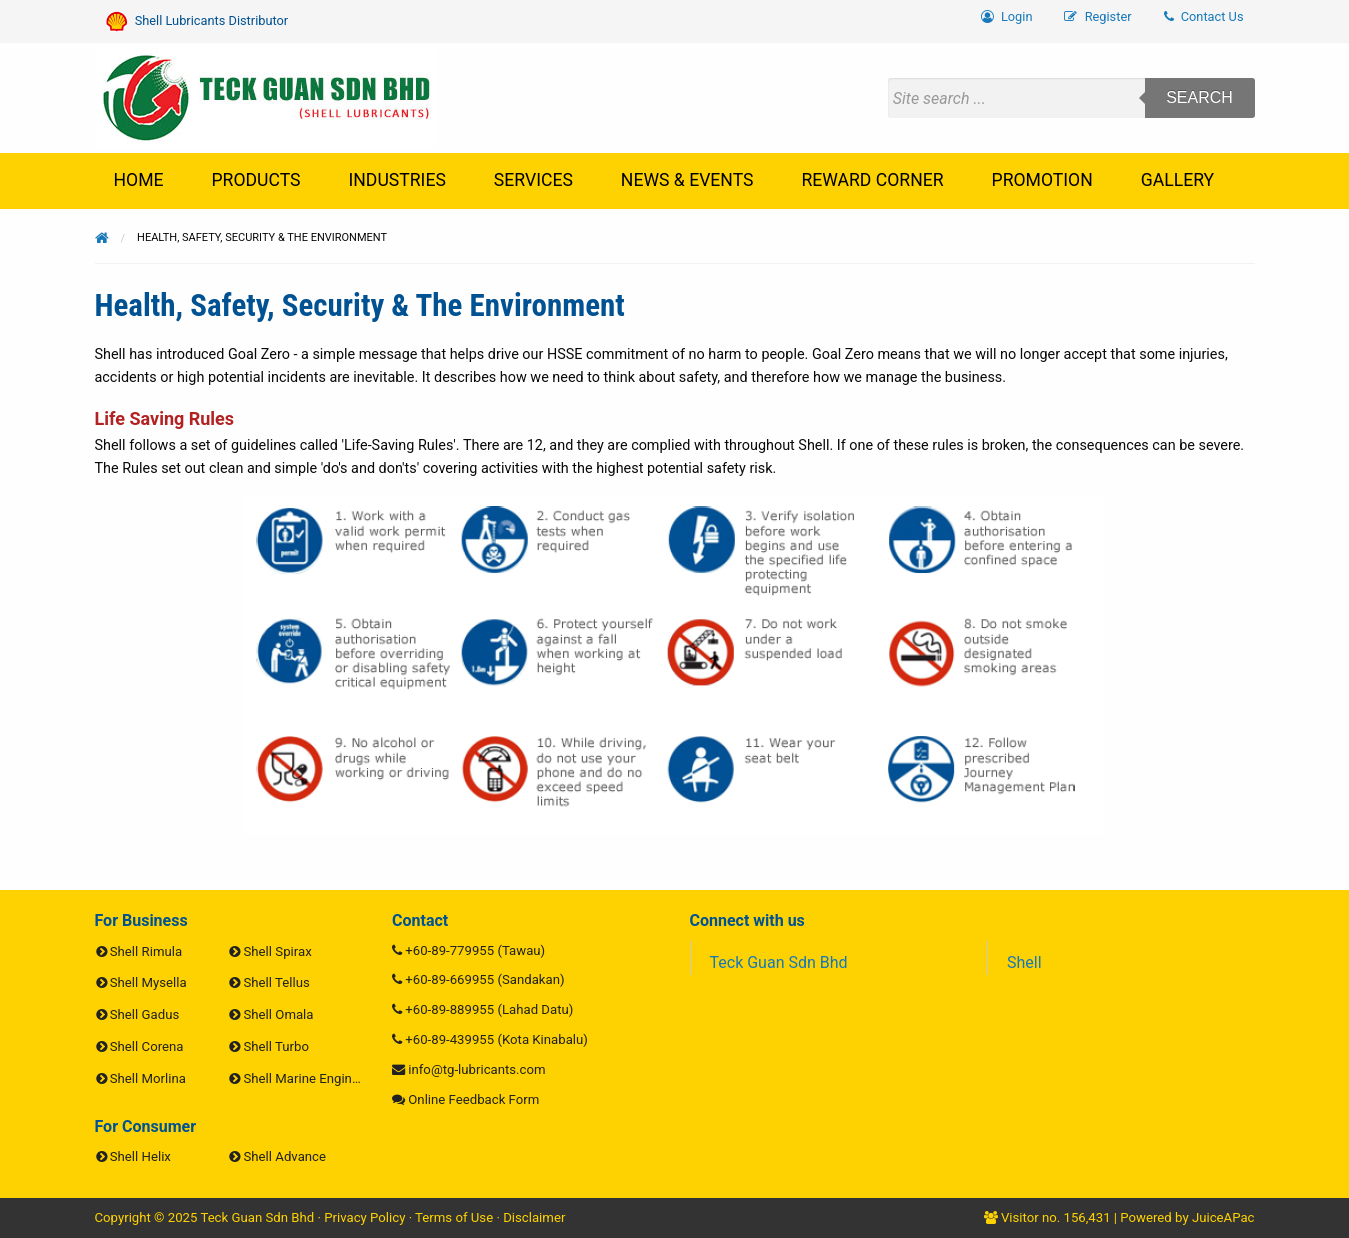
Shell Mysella (148, 982)
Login (1007, 16)
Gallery (1177, 180)
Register (1097, 16)
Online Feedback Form (473, 1099)
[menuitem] (1204, 17)
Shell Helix (140, 1156)
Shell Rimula (146, 951)
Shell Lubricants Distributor (197, 21)
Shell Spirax (278, 951)
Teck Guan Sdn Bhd (779, 962)
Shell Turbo (276, 1046)
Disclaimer (534, 1217)
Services (533, 180)
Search (1199, 97)
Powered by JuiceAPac (1187, 1217)
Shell (1024, 962)
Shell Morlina (148, 1078)
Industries (397, 180)
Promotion (1042, 180)
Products (256, 180)
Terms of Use (454, 1217)
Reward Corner (872, 180)
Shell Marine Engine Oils (314, 1078)
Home (139, 180)
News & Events (687, 180)
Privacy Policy (364, 1217)
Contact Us (1204, 16)
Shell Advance (285, 1156)
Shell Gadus (144, 1014)
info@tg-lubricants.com (476, 1069)
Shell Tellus (277, 982)
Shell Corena (147, 1046)
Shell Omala (279, 1014)
